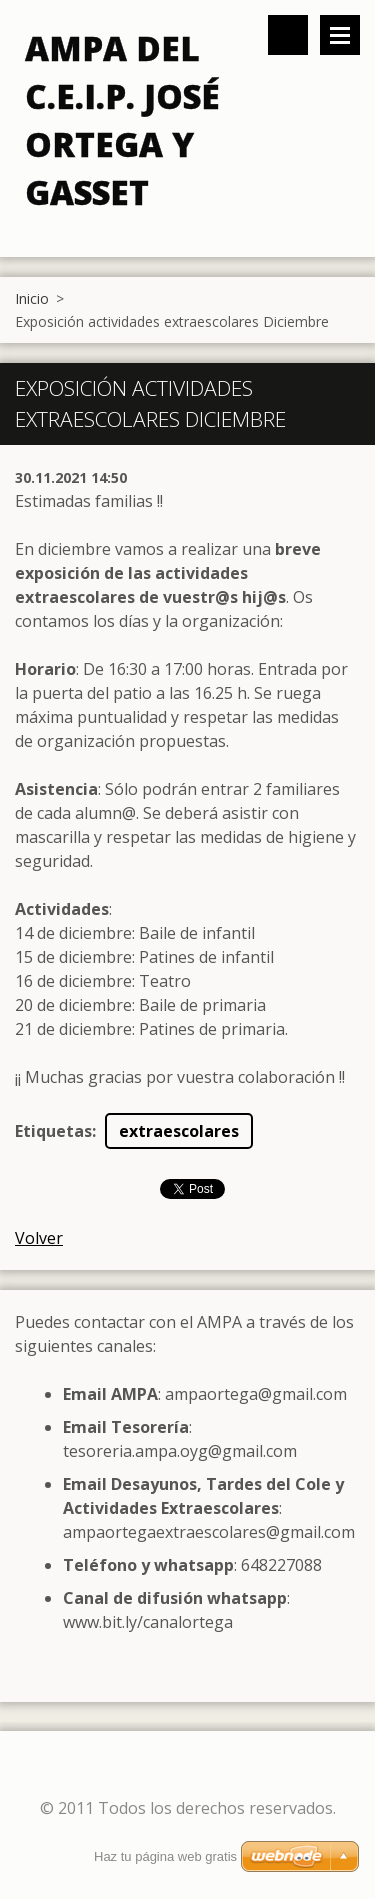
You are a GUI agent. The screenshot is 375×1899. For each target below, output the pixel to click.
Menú (340, 35)
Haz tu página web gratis (165, 1856)
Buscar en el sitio (288, 35)
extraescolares (179, 1131)
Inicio (32, 298)
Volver (39, 1238)
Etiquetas (53, 1131)
